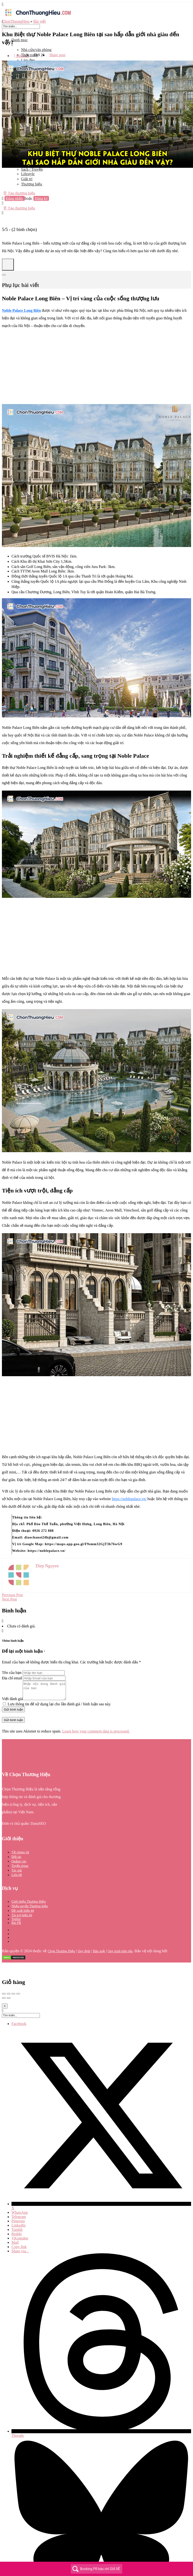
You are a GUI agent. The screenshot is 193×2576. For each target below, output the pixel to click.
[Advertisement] (96, 366)
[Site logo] (38, 17)
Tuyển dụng (19, 1869)
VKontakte (19, 2242)
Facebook (18, 2027)
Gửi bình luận (13, 1713)
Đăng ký (41, 198)
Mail (15, 2246)
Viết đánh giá (12, 1702)
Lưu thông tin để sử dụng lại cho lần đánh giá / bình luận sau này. (59, 1708)
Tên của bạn (11, 1673)
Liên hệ (16, 1878)
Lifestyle (28, 174)
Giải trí (26, 179)
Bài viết (39, 21)
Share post (57, 55)
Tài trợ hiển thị (21, 1919)
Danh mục (19, 40)
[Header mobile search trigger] (3, 213)
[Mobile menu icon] (96, 4)
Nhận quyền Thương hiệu (29, 1910)
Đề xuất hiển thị (22, 1914)
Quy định (84, 1955)
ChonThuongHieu (16, 21)
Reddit (16, 2237)
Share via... (20, 2255)
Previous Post (12, 1595)
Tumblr (17, 2233)
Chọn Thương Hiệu (61, 1955)
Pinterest (18, 2225)
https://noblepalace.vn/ (129, 1499)
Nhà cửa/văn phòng (36, 50)
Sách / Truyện (32, 169)
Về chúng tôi (20, 1856)
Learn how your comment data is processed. (95, 1735)
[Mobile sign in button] (3, 203)
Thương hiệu (31, 184)
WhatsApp (19, 2216)
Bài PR (16, 1926)
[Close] (5, 2009)
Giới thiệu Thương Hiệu (28, 1905)
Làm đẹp (28, 60)
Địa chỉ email (12, 1678)
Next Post (9, 1599)
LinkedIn (18, 2229)
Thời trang (29, 55)
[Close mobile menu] (3, 31)
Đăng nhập (15, 198)
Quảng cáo (18, 1865)
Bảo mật (99, 1955)
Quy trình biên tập (120, 1955)
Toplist (16, 1922)
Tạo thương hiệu (19, 193)
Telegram (18, 2220)
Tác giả (16, 1874)
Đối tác (16, 1860)
